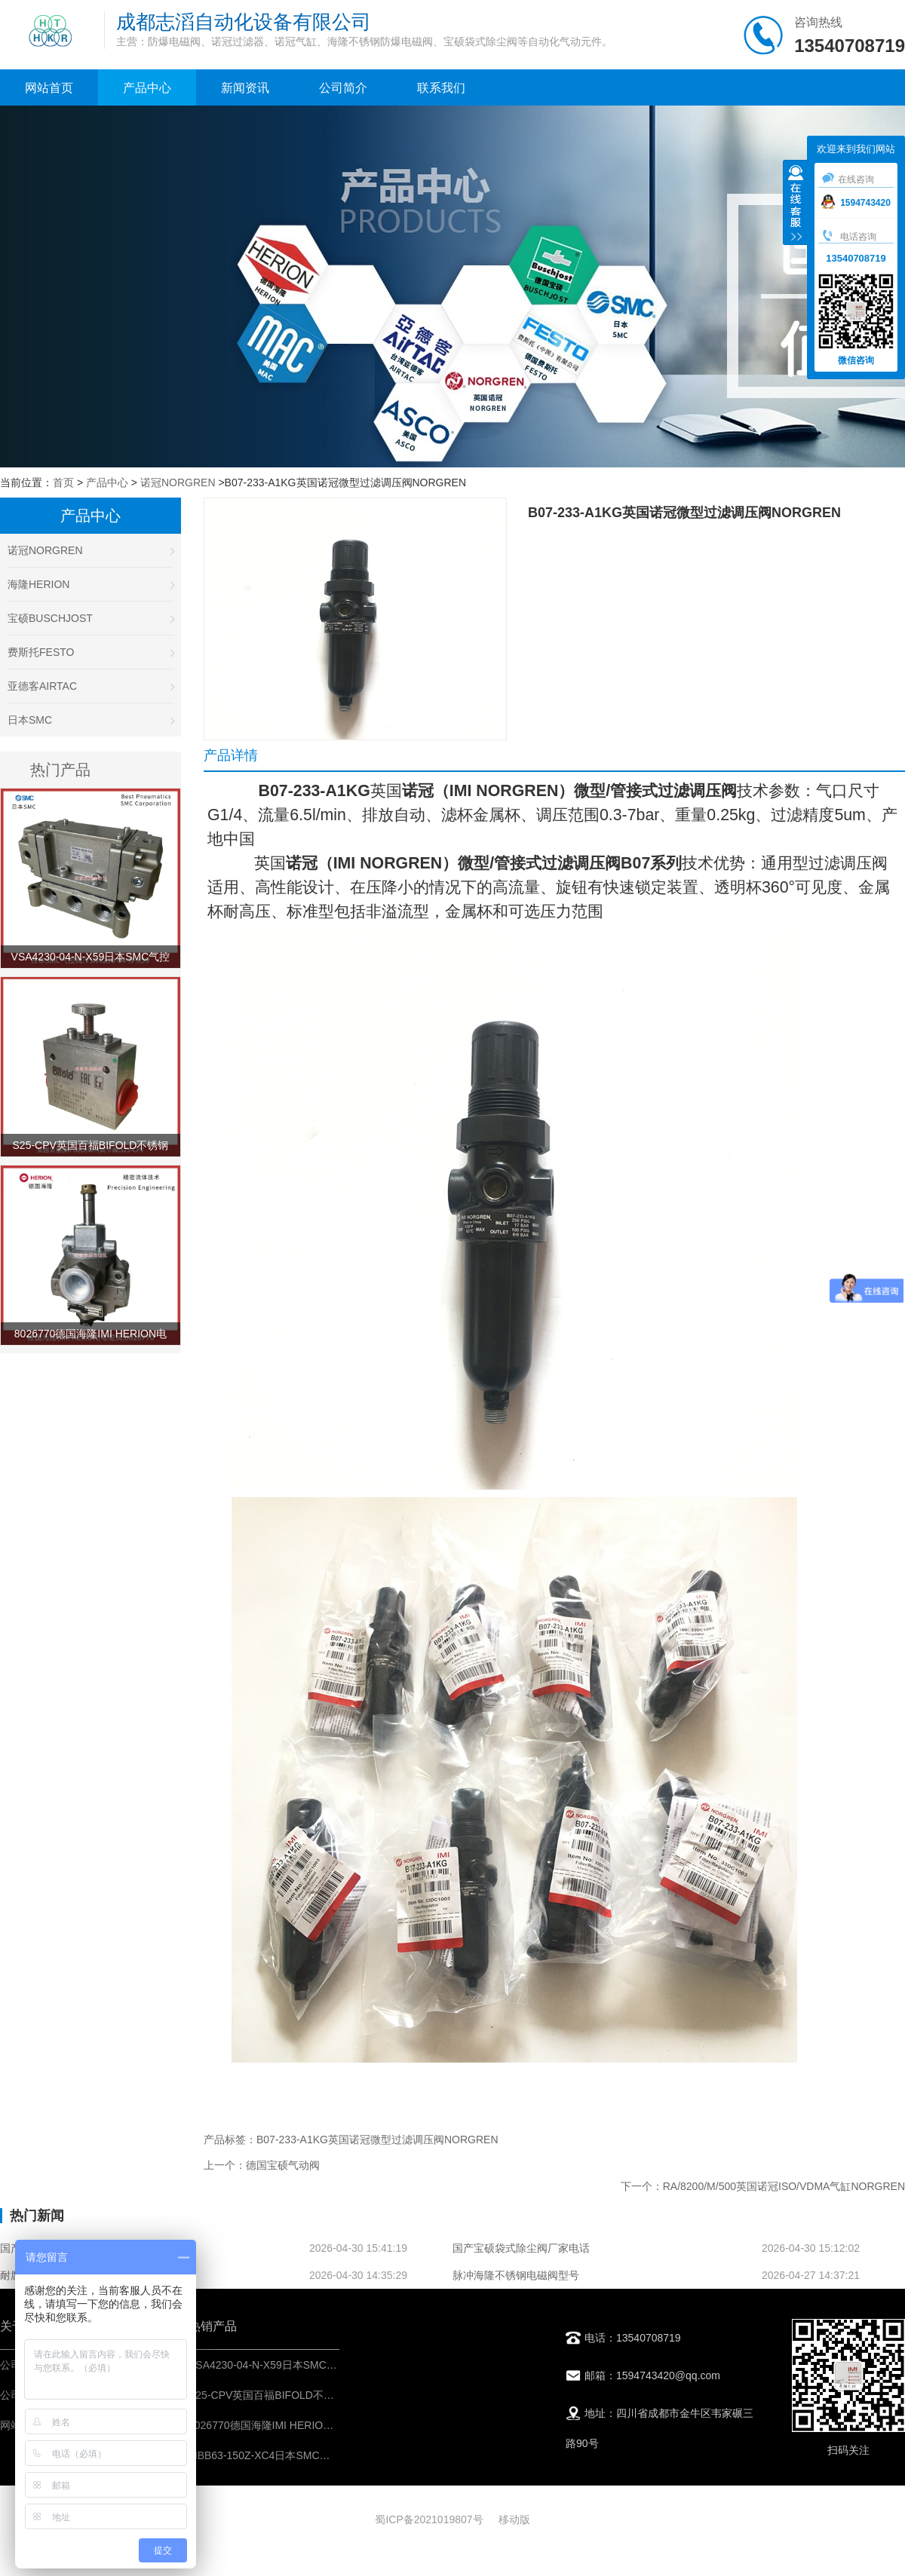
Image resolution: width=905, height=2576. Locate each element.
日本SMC (90, 720)
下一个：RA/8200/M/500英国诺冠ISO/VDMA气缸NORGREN (763, 2186)
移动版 (514, 2519)
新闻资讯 (245, 87)
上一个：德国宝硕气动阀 (262, 2165)
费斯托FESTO (90, 652)
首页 (63, 482)
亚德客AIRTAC (90, 686)
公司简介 (343, 87)
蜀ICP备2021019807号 (429, 2519)
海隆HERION (90, 584)
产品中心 (147, 87)
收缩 (795, 204)
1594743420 (856, 203)
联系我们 (441, 87)
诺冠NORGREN (178, 482)
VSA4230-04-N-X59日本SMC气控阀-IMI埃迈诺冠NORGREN (331, 2365)
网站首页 (49, 87)
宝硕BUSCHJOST (90, 618)
